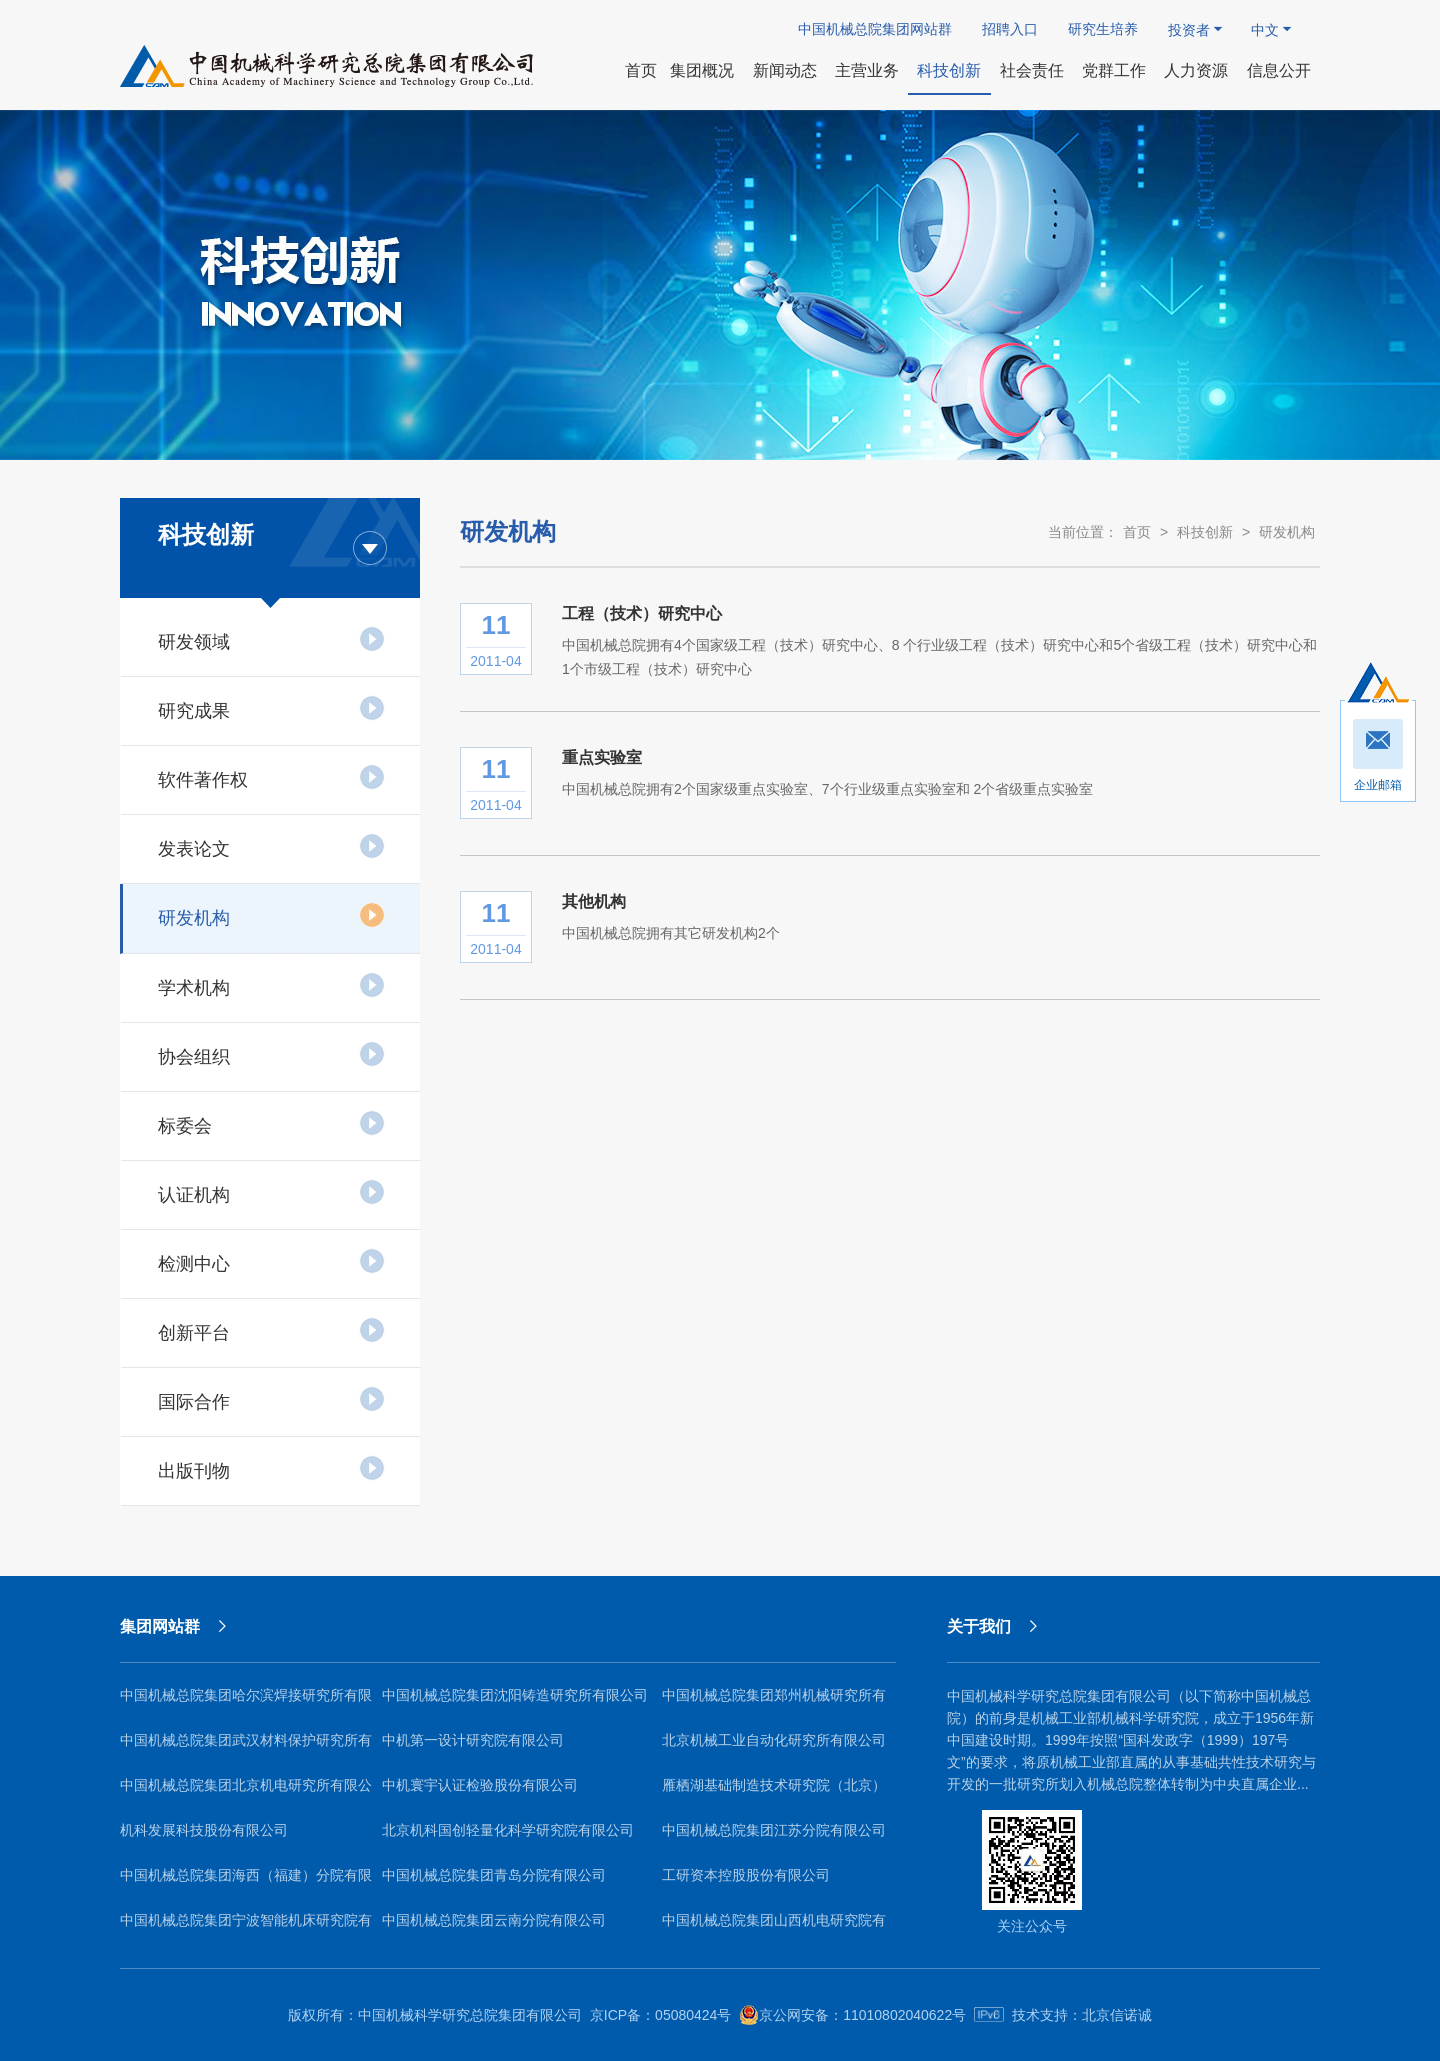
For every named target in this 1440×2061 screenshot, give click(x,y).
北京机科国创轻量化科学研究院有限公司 (508, 1830)
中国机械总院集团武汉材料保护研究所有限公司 (246, 1747)
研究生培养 (1103, 29)
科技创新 (1205, 532)
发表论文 (271, 846)
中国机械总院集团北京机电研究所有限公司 (246, 1792)
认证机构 (271, 1192)
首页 (1137, 532)
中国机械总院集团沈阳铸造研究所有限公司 (515, 1695)
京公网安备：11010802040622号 (852, 2015)
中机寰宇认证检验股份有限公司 (480, 1785)
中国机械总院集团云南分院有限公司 (494, 1920)
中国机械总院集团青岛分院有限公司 (494, 1875)
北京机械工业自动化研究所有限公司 (774, 1740)
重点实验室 (602, 757)
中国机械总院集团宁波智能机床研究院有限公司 (246, 1927)
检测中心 (271, 1261)
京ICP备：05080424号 (661, 2015)
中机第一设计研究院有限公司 (473, 1740)
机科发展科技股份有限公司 (204, 1830)
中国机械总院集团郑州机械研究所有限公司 (774, 1702)
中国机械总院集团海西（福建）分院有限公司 (246, 1882)
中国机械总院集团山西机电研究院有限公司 (774, 1927)
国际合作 (271, 1399)
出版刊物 (271, 1468)
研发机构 (271, 915)
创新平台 (271, 1330)
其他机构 (594, 901)
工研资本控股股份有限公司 (746, 1875)
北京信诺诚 (1117, 2015)
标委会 (271, 1123)
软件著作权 (271, 777)
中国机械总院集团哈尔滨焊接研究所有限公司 (246, 1702)
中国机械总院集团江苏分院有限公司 (774, 1830)
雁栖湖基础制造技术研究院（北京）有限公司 (774, 1792)
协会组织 (271, 1054)
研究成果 (271, 708)
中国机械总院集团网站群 (875, 29)
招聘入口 (1010, 29)
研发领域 (271, 639)
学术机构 (271, 985)
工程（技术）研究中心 (642, 613)
